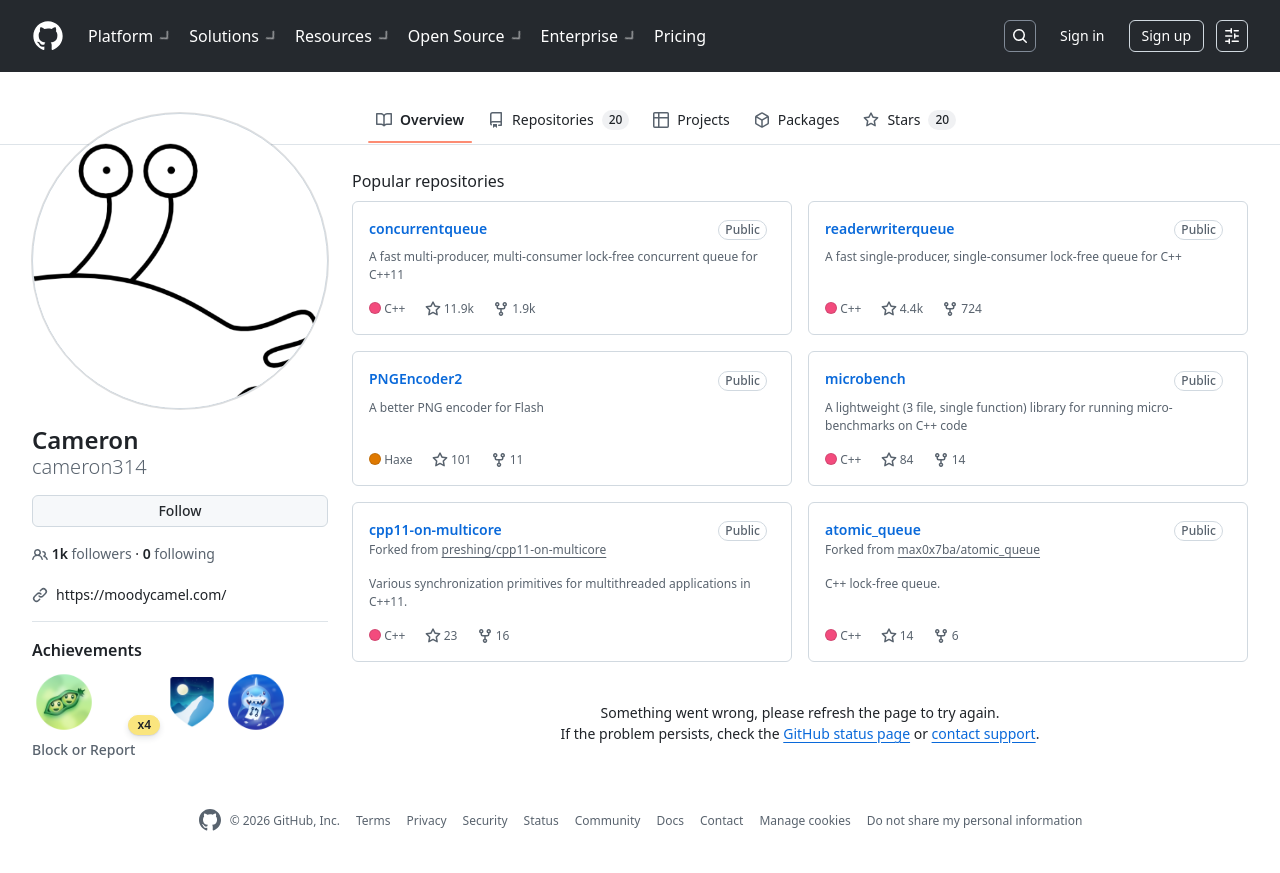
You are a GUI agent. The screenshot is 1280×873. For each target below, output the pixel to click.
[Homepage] (48, 36)
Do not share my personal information (975, 820)
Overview (420, 119)
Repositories (558, 120)
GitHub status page (846, 733)
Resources (343, 36)
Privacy (427, 820)
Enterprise (589, 36)
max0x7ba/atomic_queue (969, 549)
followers (83, 553)
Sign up (1166, 35)
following (179, 553)
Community (608, 820)
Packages (797, 119)
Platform (130, 36)
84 (897, 459)
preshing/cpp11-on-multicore (524, 549)
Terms (373, 820)
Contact (721, 820)
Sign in (1082, 35)
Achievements (87, 650)
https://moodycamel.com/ (141, 594)
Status (541, 820)
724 (962, 308)
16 (493, 635)
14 (949, 459)
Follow (179, 510)
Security (485, 820)
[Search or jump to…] (1020, 36)
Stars (909, 120)
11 (507, 459)
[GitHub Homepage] (210, 820)
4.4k (902, 308)
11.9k (449, 308)
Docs (670, 820)
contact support (984, 733)
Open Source (466, 36)
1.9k (514, 308)
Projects (691, 119)
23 (441, 635)
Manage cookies (804, 820)
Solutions (234, 36)
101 (452, 459)
